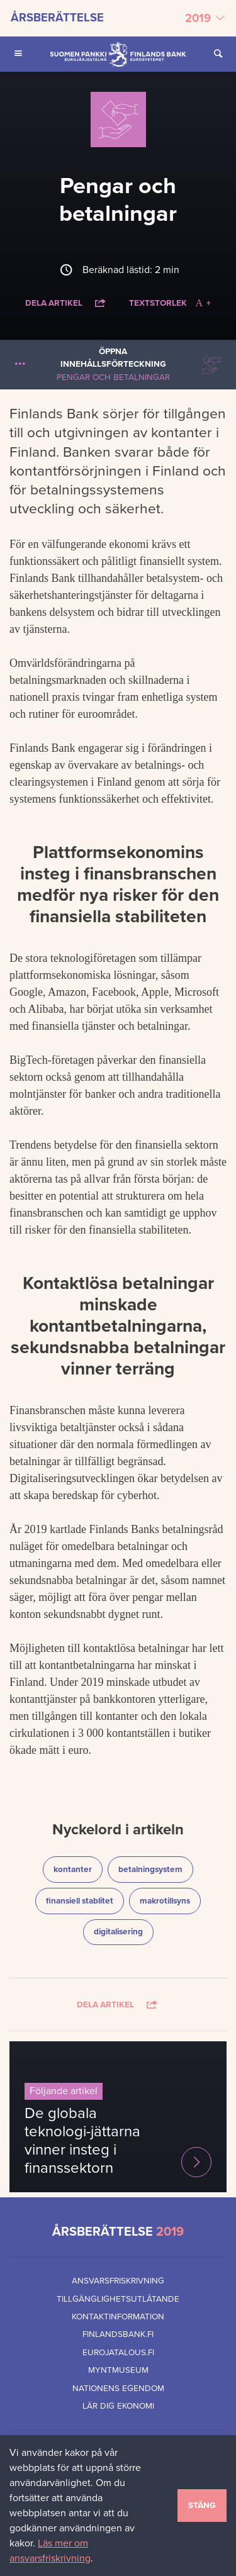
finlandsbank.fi (118, 2334)
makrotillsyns (170, 1900)
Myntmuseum (118, 2370)
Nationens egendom (118, 2389)
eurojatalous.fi (118, 2353)
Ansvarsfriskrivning (118, 2281)
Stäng (202, 2506)
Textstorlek (169, 303)
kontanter (78, 1869)
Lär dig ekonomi (118, 2406)
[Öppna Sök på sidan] (217, 54)
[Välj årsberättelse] (118, 18)
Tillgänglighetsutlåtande (118, 2299)
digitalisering (123, 1931)
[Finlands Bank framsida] (118, 54)
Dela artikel (66, 303)
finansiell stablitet (83, 1900)
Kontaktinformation (118, 2317)
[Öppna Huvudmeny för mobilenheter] (18, 54)
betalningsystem (155, 1869)
